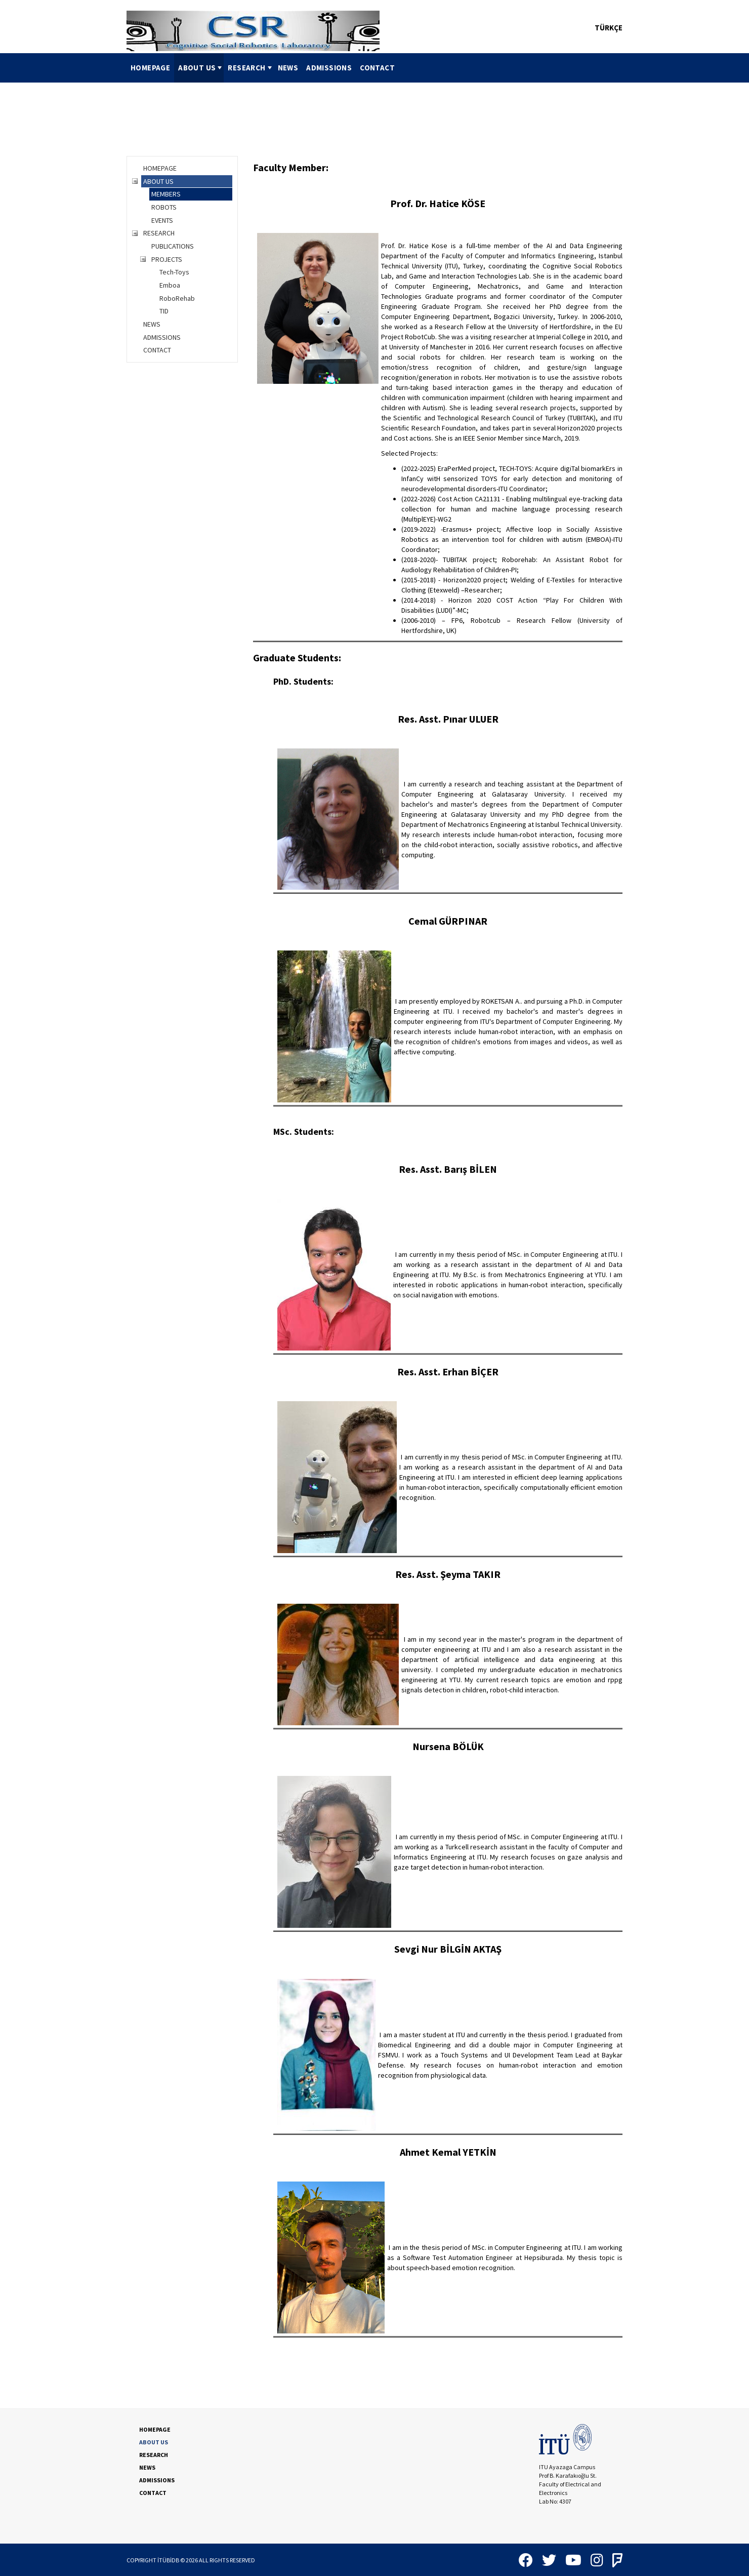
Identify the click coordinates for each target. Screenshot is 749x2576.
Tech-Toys (174, 271)
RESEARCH (250, 67)
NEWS (288, 67)
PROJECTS (166, 259)
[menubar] (263, 68)
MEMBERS (166, 194)
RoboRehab (177, 298)
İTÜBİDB (168, 2560)
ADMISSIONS (329, 67)
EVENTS (162, 220)
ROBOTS (164, 207)
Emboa (169, 285)
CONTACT (377, 67)
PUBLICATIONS (172, 246)
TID (164, 310)
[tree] (182, 259)
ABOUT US (201, 67)
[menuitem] (150, 68)
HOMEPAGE (150, 67)
